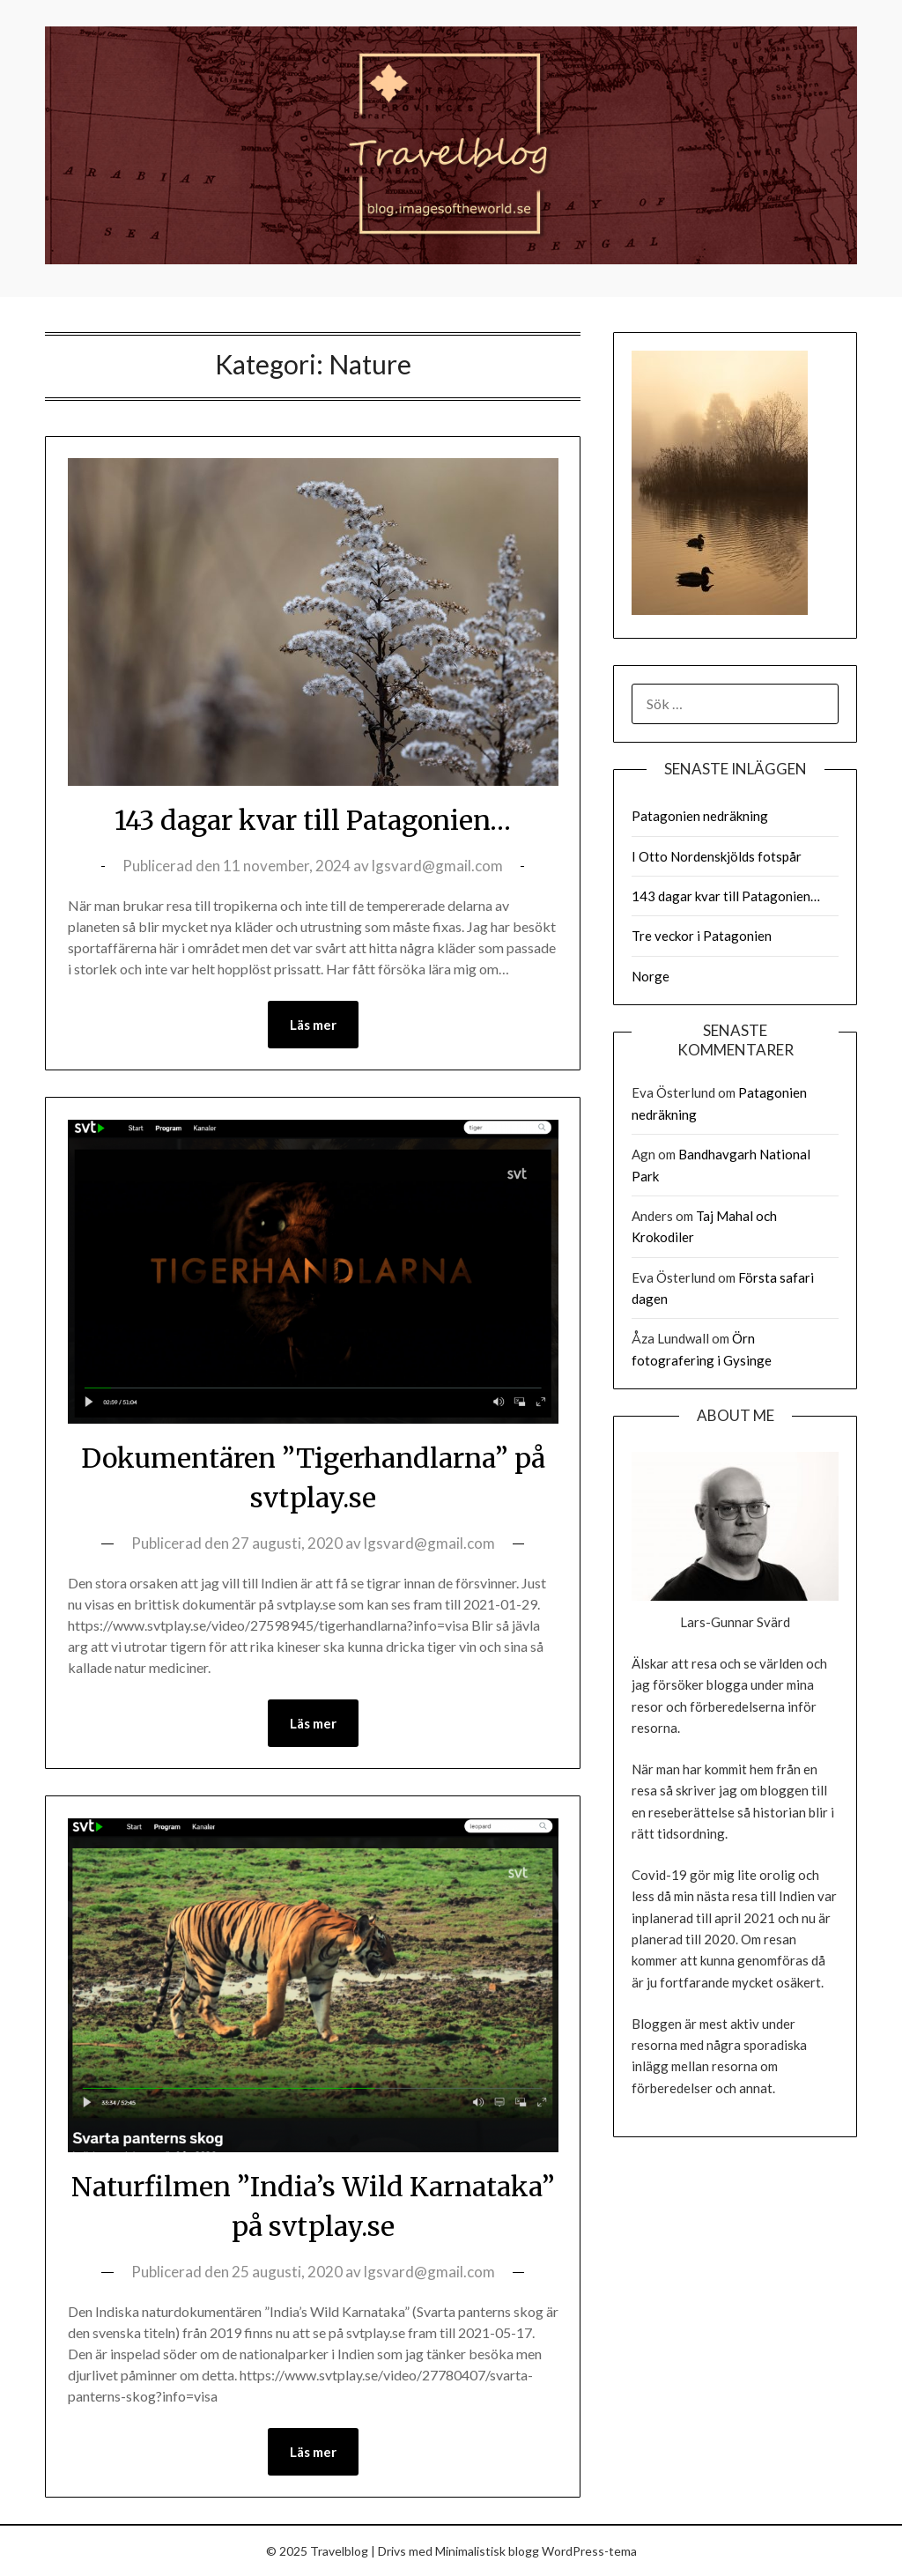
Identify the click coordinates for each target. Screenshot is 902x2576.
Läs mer (313, 1025)
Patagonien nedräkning (700, 816)
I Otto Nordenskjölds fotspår (717, 856)
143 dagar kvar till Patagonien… (313, 820)
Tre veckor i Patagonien (702, 936)
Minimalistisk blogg (487, 2550)
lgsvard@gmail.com (437, 865)
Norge (650, 976)
